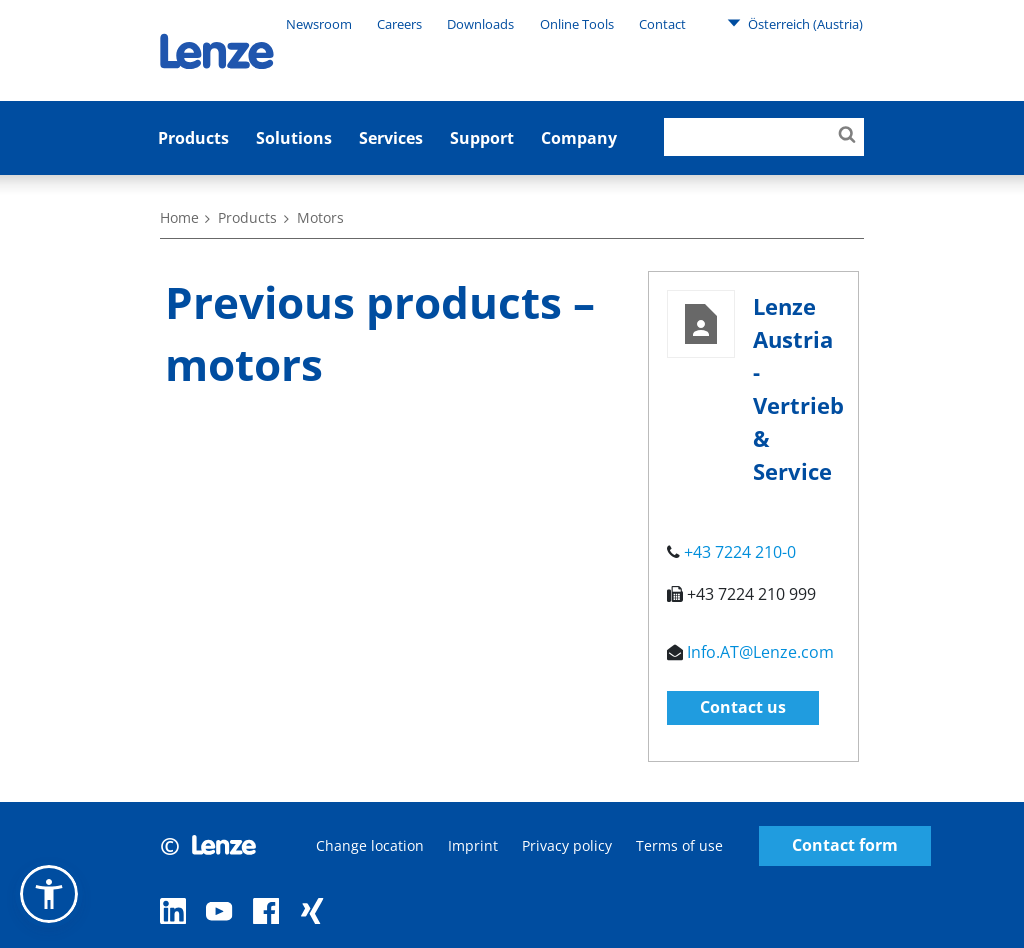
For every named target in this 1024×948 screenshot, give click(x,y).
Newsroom (319, 24)
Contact (662, 24)
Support (482, 138)
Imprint (473, 845)
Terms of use (679, 845)
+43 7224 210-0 (740, 552)
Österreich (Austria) (795, 23)
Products (193, 138)
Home (179, 217)
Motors (320, 217)
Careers (399, 24)
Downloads (480, 24)
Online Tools (577, 24)
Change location (370, 845)
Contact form (845, 845)
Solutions (294, 138)
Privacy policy (567, 845)
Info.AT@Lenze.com (760, 652)
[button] (49, 894)
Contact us (743, 707)
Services (391, 138)
